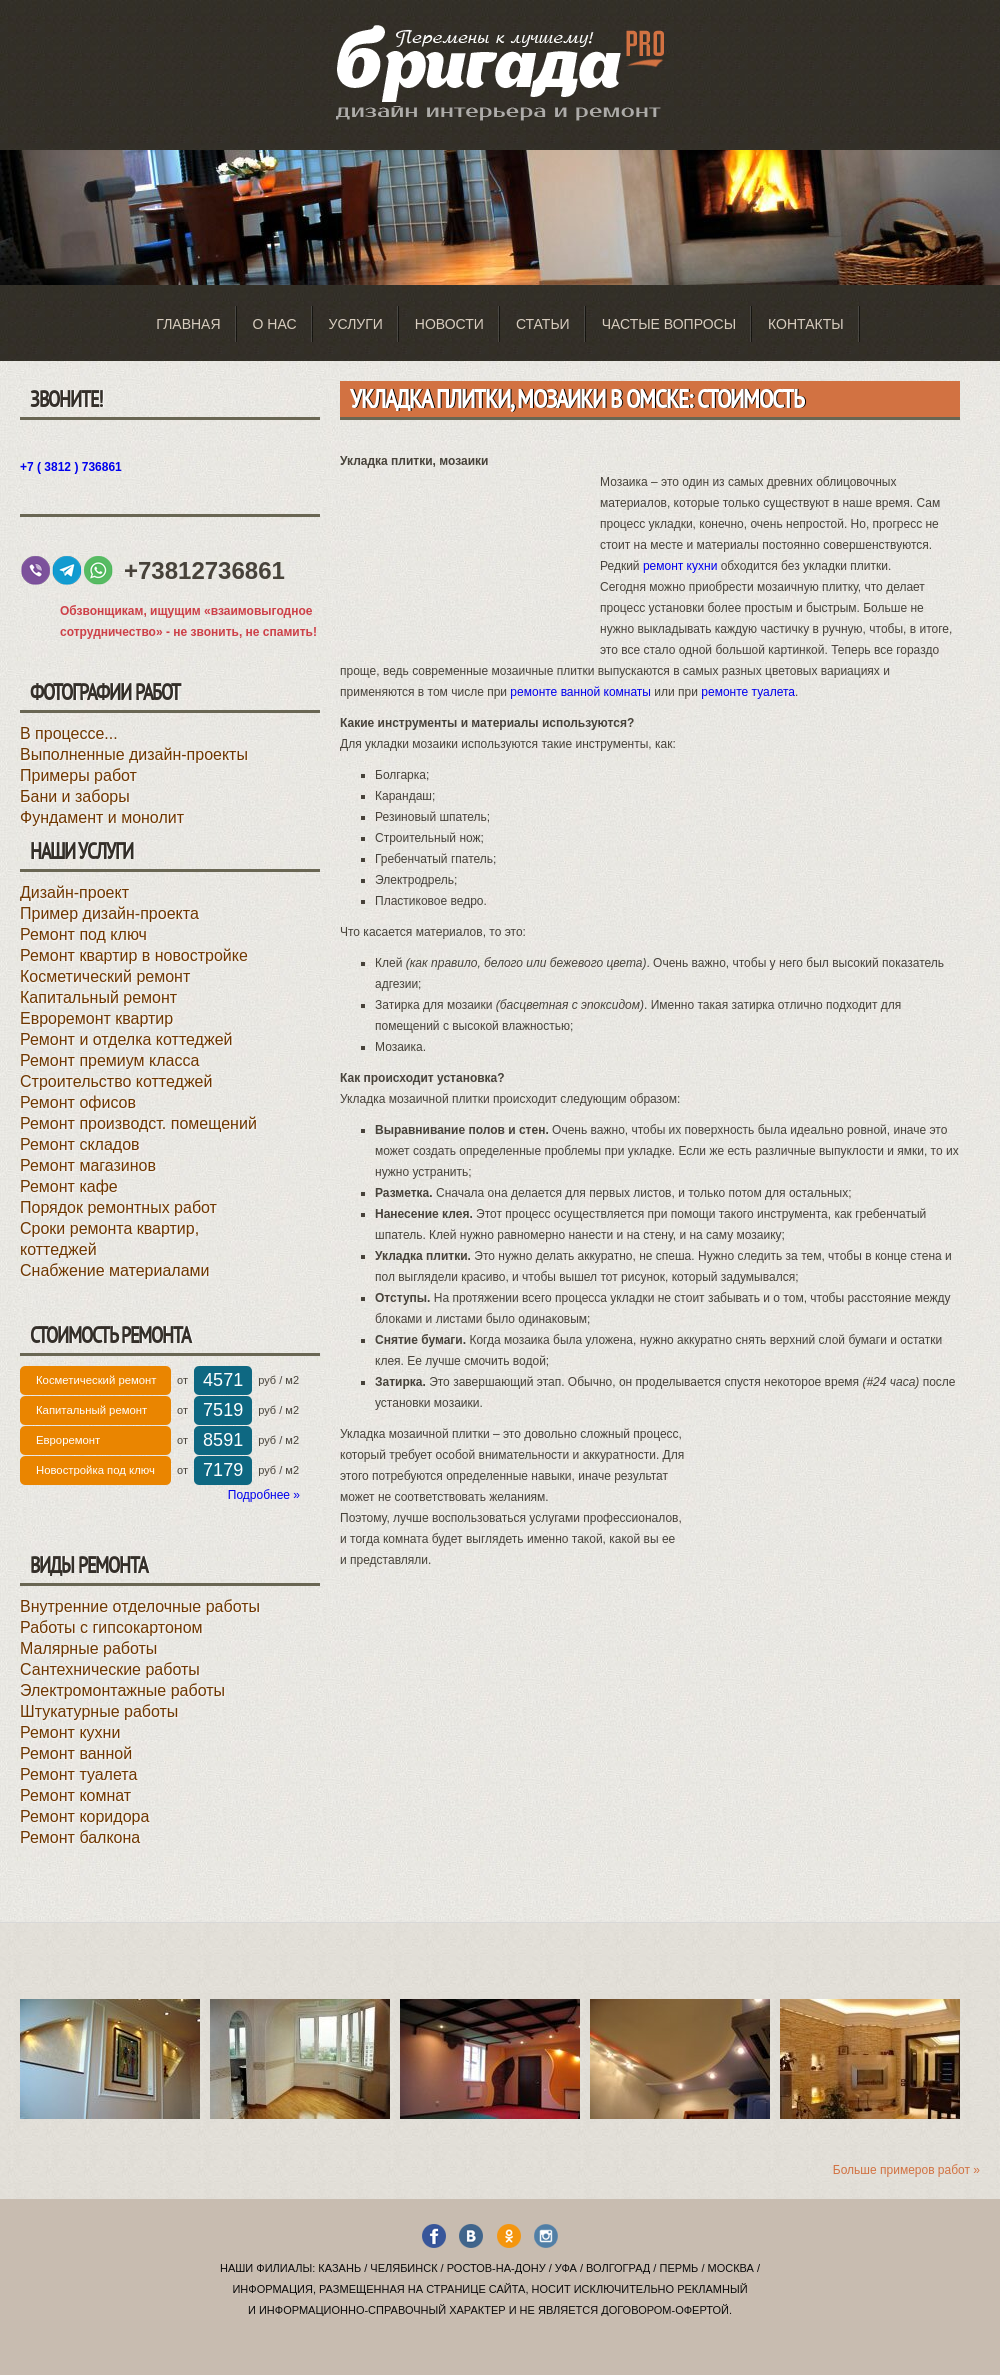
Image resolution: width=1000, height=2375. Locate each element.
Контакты (806, 324)
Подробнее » (264, 1495)
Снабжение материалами (115, 1270)
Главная (188, 324)
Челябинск (403, 2268)
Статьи (543, 324)
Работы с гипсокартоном (111, 1627)
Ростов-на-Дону (496, 2268)
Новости (449, 324)
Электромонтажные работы (122, 1690)
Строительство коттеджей (116, 1081)
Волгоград (618, 2268)
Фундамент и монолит (102, 817)
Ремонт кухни (70, 1732)
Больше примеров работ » (906, 2170)
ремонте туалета (748, 692)
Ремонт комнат (75, 1795)
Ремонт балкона (80, 1837)
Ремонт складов (80, 1144)
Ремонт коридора (84, 1816)
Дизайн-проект (74, 892)
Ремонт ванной (76, 1753)
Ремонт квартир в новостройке (134, 955)
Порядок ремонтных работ (118, 1207)
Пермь (678, 2268)
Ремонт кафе (69, 1186)
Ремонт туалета (78, 1774)
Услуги (356, 324)
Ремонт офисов (78, 1102)
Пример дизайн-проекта (109, 913)
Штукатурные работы (99, 1711)
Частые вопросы (669, 324)
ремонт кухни (680, 566)
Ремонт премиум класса (109, 1060)
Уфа (566, 2268)
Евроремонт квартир (96, 1018)
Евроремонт (68, 1440)
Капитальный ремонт (98, 997)
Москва (731, 2268)
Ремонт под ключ (83, 934)
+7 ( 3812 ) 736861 (71, 467)
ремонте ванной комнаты (580, 692)
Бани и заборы (75, 796)
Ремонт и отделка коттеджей (126, 1039)
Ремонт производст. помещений (138, 1123)
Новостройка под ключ (95, 1470)
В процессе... (69, 733)
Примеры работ (78, 775)
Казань (339, 2268)
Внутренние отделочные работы (140, 1606)
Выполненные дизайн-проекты (134, 754)
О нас (275, 324)
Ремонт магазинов (88, 1165)
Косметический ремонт (105, 976)
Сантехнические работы (110, 1669)
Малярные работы (88, 1648)
